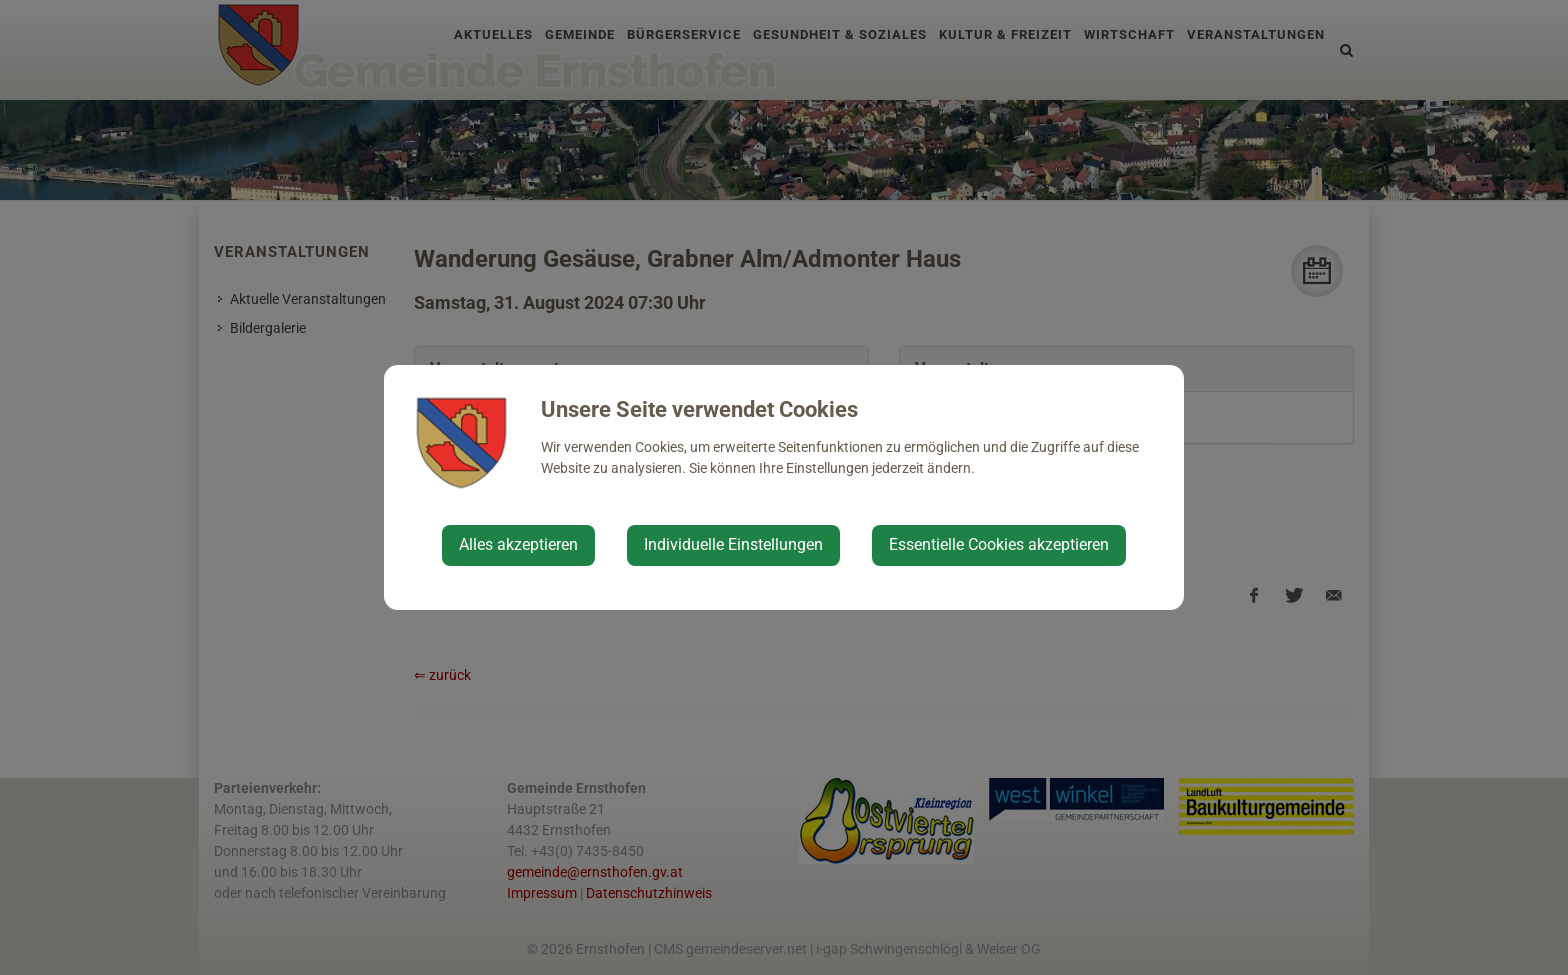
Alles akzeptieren (518, 544)
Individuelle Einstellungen (733, 544)
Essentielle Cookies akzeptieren (999, 544)
